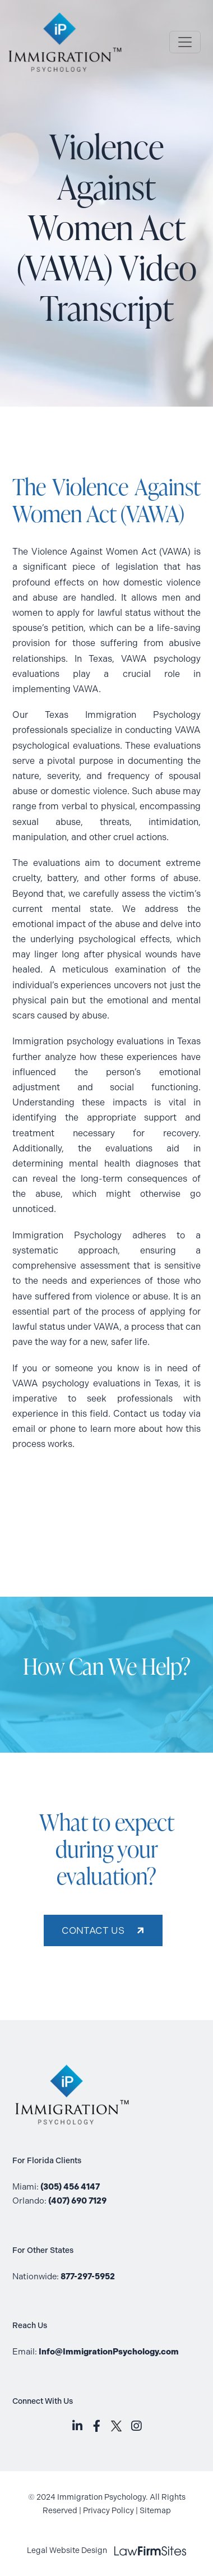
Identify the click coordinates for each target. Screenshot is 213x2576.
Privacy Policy (108, 2510)
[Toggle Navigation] (185, 42)
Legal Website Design (107, 2550)
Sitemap (155, 2510)
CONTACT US (93, 1930)
